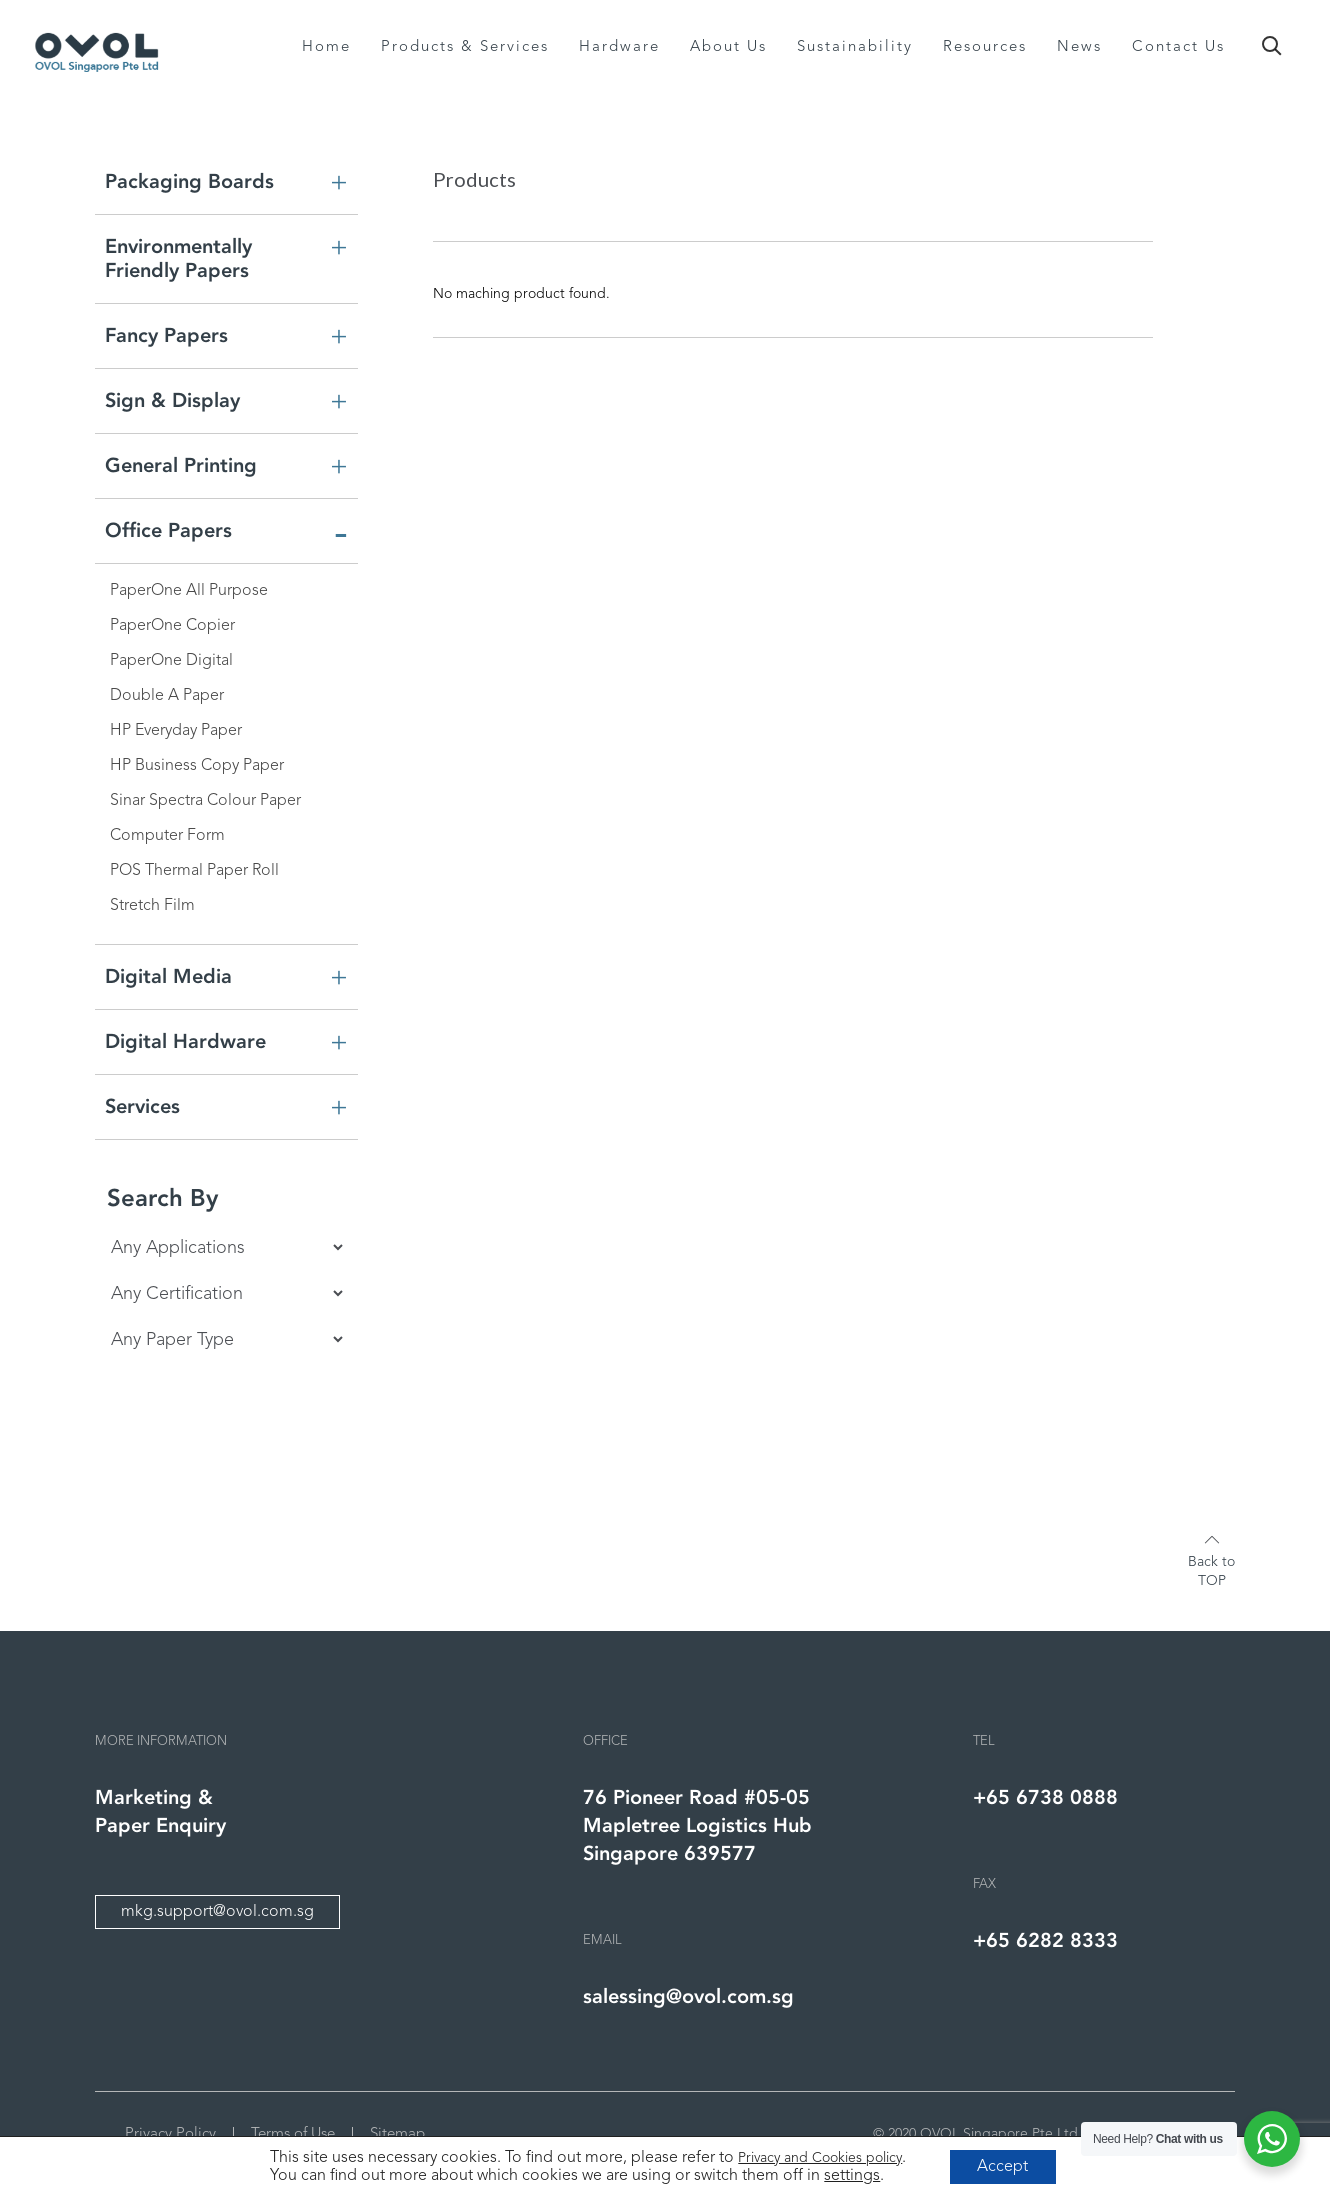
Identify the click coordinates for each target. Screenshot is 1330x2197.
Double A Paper (167, 696)
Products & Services (465, 47)
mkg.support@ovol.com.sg (217, 1912)
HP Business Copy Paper (197, 766)
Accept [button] (1002, 2166)
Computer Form (167, 836)
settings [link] (850, 2175)
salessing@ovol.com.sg (688, 1996)
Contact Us (1178, 47)
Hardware (619, 47)
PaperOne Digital (171, 661)
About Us (728, 47)
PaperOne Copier (172, 626)
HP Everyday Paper (176, 731)
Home (326, 47)
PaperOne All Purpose (189, 591)
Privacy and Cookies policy (818, 2157)
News (1079, 47)
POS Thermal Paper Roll (194, 871)
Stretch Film (152, 906)
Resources (985, 47)
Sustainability (855, 47)
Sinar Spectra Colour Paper (205, 801)
